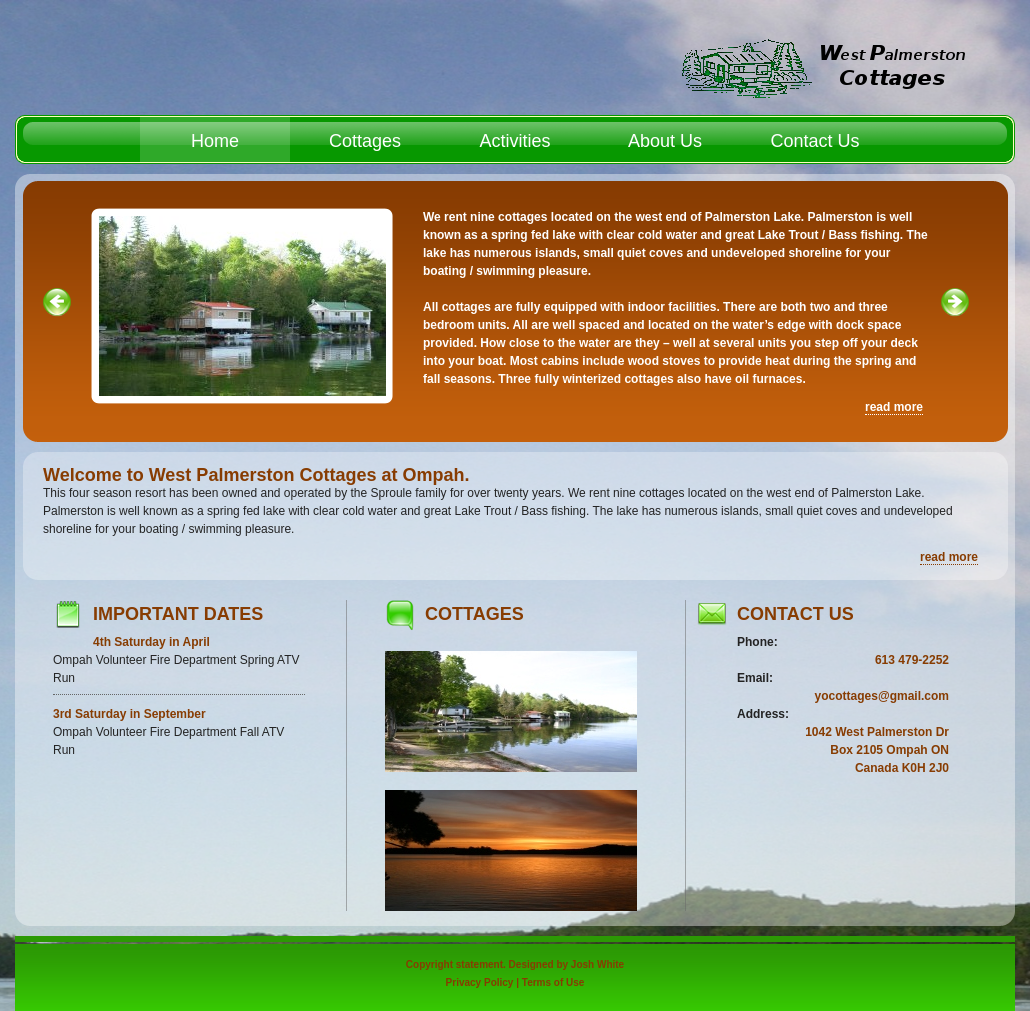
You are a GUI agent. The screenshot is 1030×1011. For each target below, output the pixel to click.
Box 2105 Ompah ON (889, 750)
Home (215, 141)
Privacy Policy (480, 982)
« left (57, 342)
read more (894, 407)
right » (955, 342)
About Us (665, 141)
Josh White (597, 964)
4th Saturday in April (151, 642)
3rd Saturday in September (129, 714)
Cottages (365, 141)
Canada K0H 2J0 (902, 768)
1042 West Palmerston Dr (877, 732)
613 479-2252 (912, 660)
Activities (514, 141)
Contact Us (814, 141)
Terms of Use (553, 982)
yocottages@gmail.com (882, 696)
